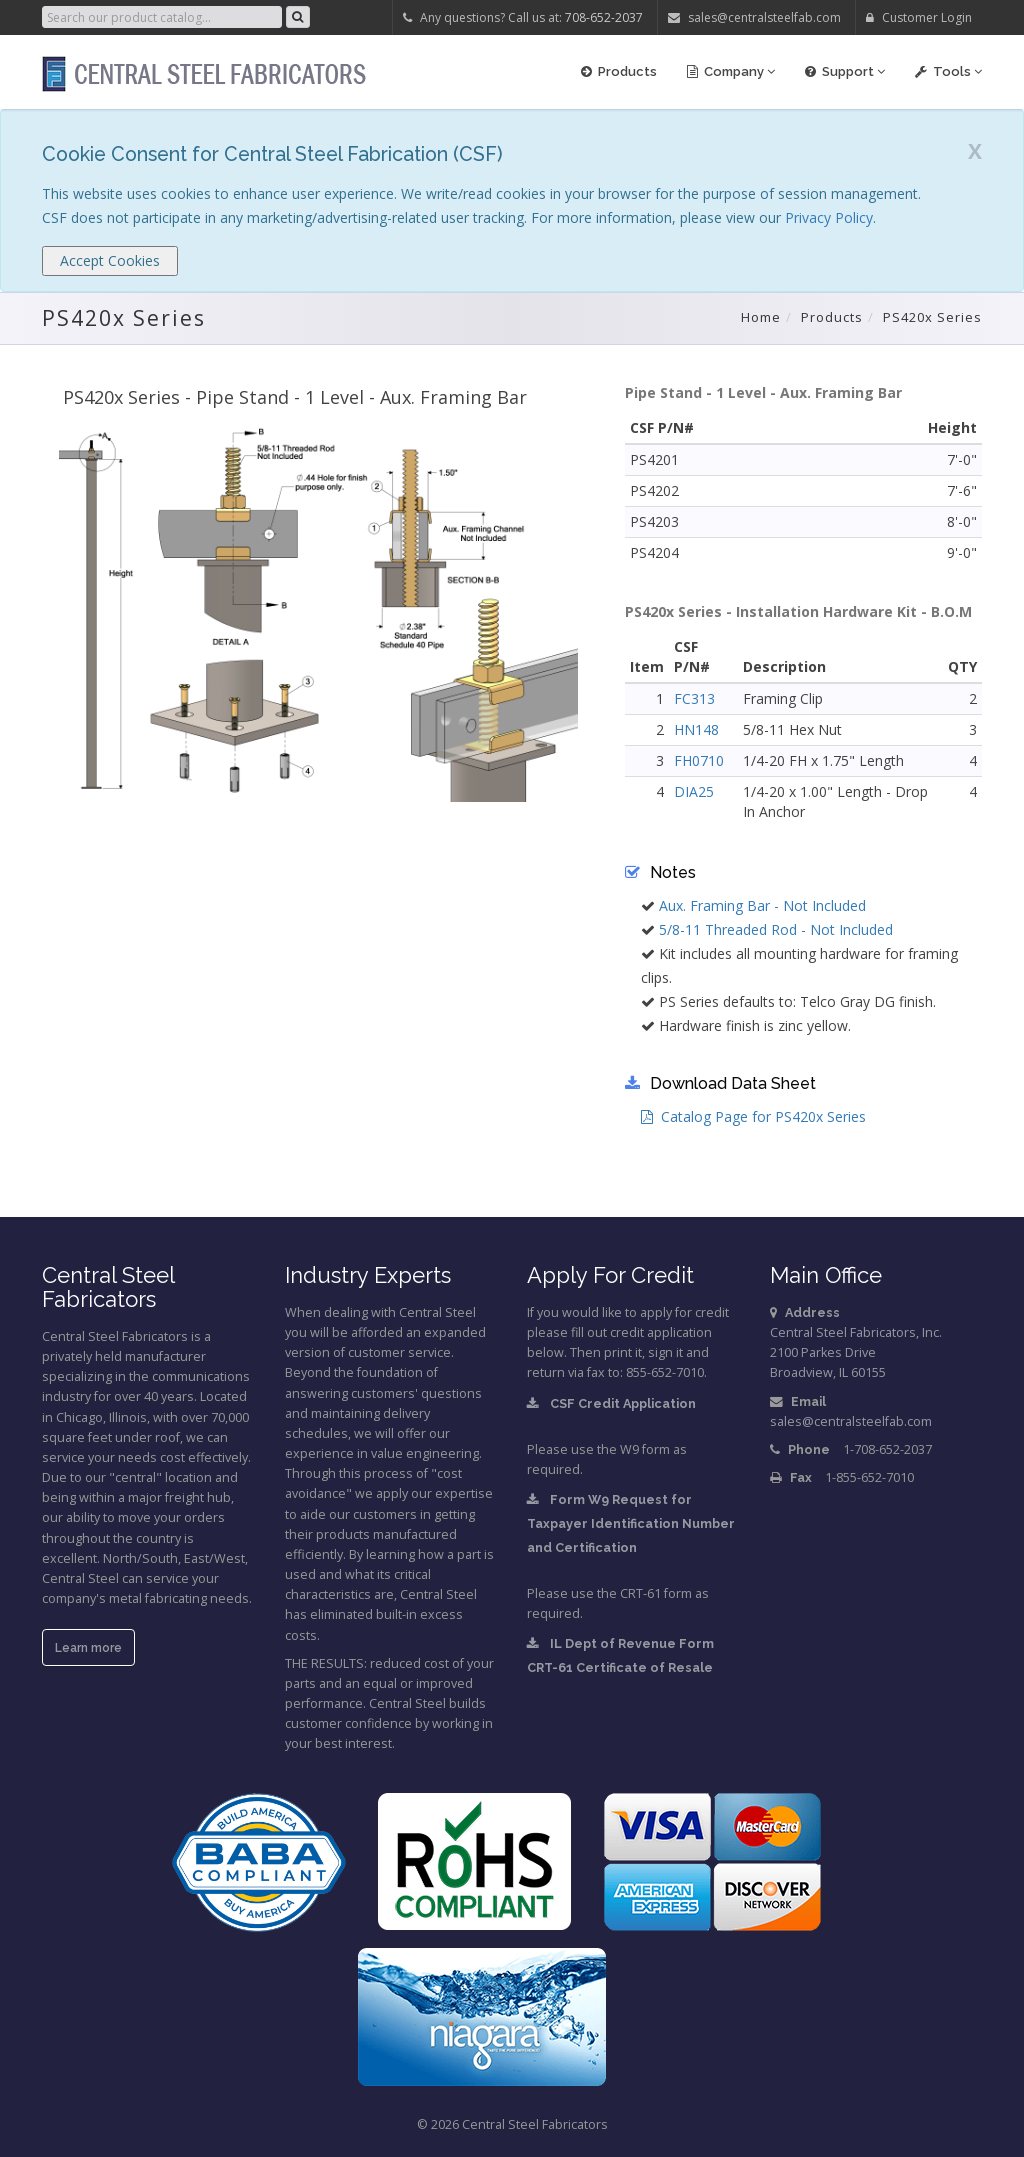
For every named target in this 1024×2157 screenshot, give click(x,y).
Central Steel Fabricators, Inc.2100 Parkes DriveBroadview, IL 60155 (856, 1352)
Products (619, 71)
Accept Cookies (110, 260)
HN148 (696, 729)
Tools (948, 71)
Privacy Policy (829, 217)
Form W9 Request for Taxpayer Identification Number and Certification (631, 1523)
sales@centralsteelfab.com (754, 17)
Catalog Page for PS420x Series (753, 1116)
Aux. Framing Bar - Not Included (762, 905)
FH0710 (699, 760)
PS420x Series (932, 317)
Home (761, 317)
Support (845, 71)
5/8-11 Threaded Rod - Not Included (776, 929)
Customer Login (919, 17)
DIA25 (694, 791)
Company (731, 71)
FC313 (694, 698)
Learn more (88, 1648)
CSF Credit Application (611, 1403)
